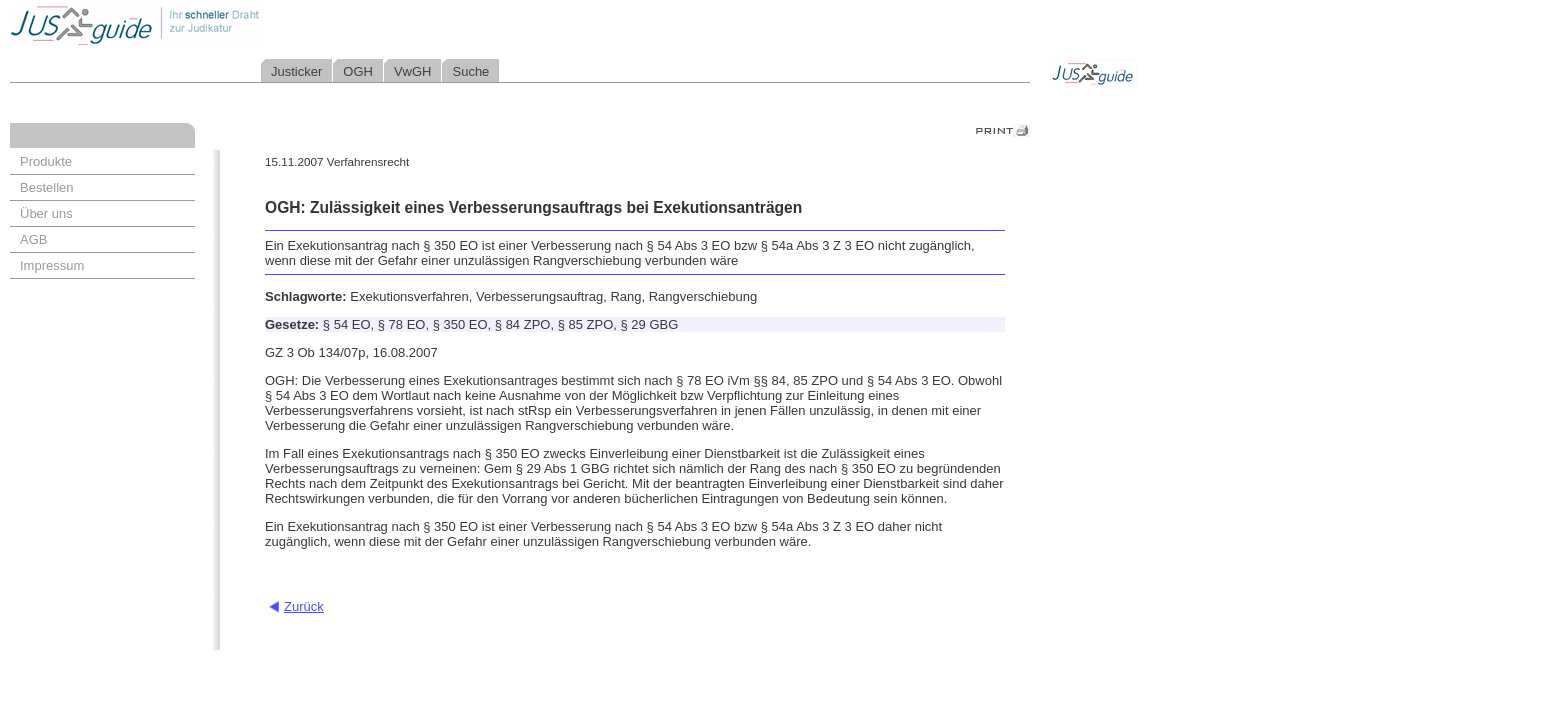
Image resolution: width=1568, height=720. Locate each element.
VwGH (413, 71)
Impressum (52, 265)
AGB (33, 239)
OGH (358, 71)
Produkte (46, 161)
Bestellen (46, 187)
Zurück (304, 606)
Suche (470, 71)
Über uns (46, 213)
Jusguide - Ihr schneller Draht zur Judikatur (201, 24)
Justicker (296, 71)
